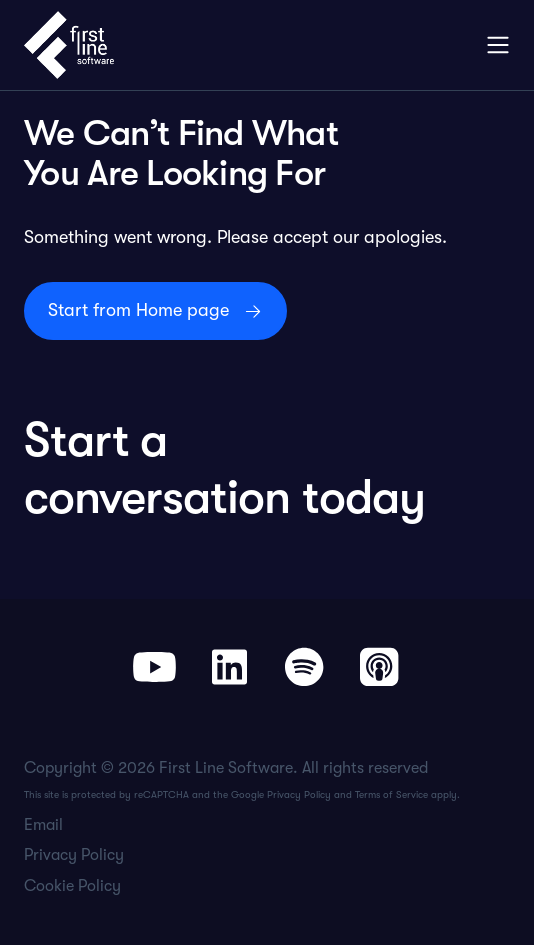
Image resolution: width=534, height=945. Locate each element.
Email (43, 825)
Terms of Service (391, 794)
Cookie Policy (72, 886)
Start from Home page (138, 310)
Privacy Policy (299, 794)
